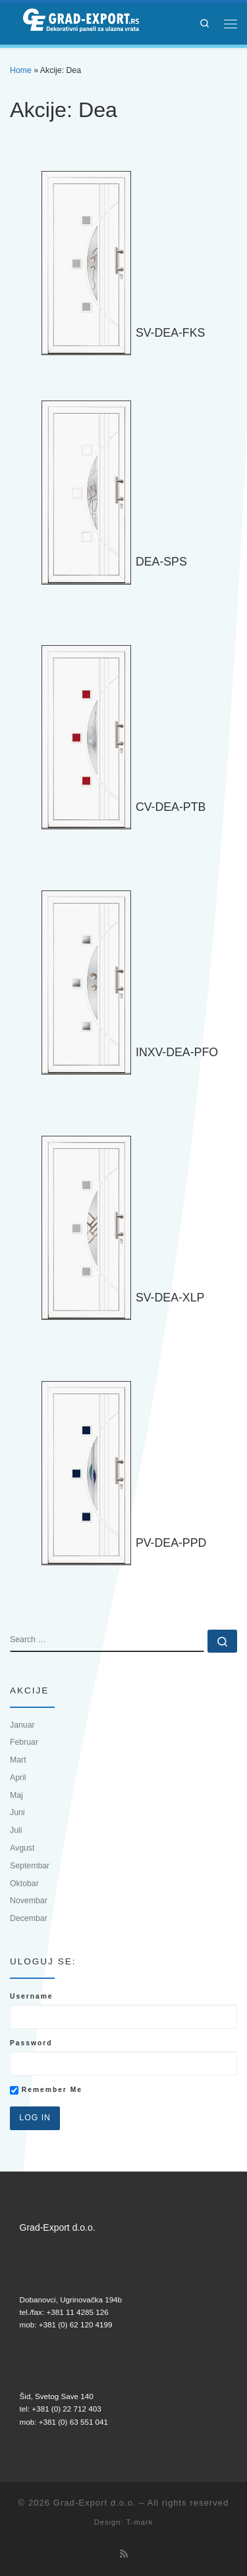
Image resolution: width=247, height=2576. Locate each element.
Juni (17, 1812)
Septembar (29, 1865)
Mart (18, 1759)
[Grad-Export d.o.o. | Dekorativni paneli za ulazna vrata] (74, 22)
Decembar (28, 1918)
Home (21, 70)
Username (31, 1996)
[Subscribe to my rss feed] (124, 2554)
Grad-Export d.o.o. (94, 2503)
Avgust (22, 1848)
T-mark (139, 2522)
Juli (16, 1830)
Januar (22, 1725)
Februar (24, 1742)
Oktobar (24, 1883)
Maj (16, 1795)
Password (31, 2043)
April (18, 1777)
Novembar (28, 1900)
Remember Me (46, 2090)
